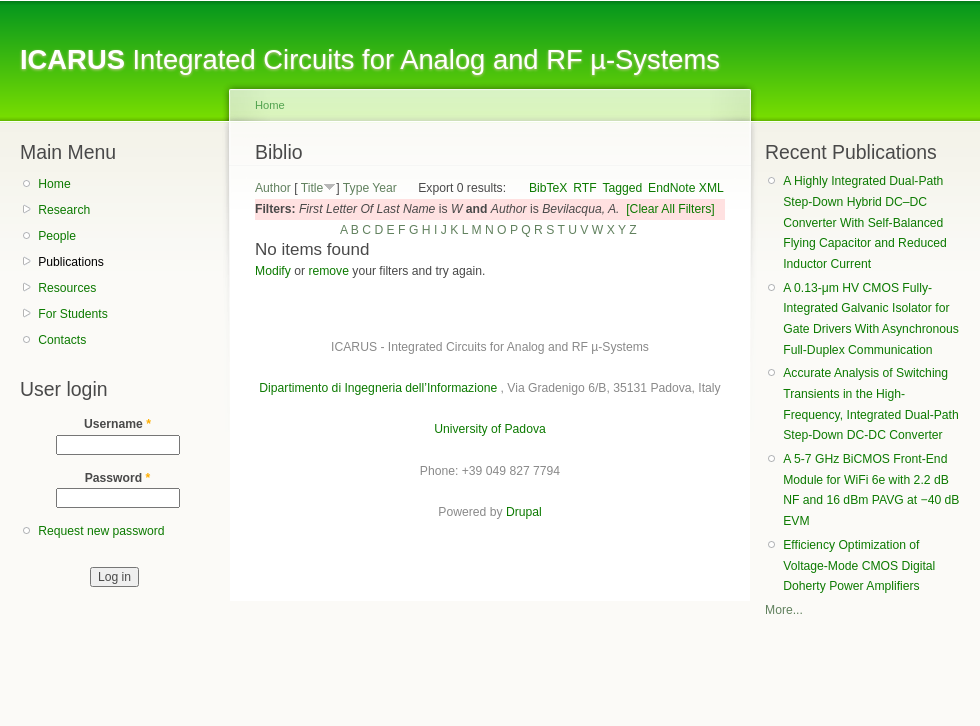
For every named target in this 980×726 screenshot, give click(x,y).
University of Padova (489, 429)
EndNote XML (686, 188)
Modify (273, 271)
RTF (584, 188)
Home (54, 184)
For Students (73, 314)
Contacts (62, 340)
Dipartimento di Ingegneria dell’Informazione (378, 388)
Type (356, 188)
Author (273, 188)
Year (384, 188)
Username (117, 424)
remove (328, 271)
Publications (71, 262)
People (57, 236)
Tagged (622, 188)
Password (118, 478)
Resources (67, 288)
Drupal (524, 512)
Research (64, 210)
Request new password (101, 531)
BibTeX (548, 188)
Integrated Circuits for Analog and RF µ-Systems (370, 59)
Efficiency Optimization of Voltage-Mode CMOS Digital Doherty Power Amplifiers (859, 565)
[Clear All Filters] (670, 209)
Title (312, 188)
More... (784, 610)
